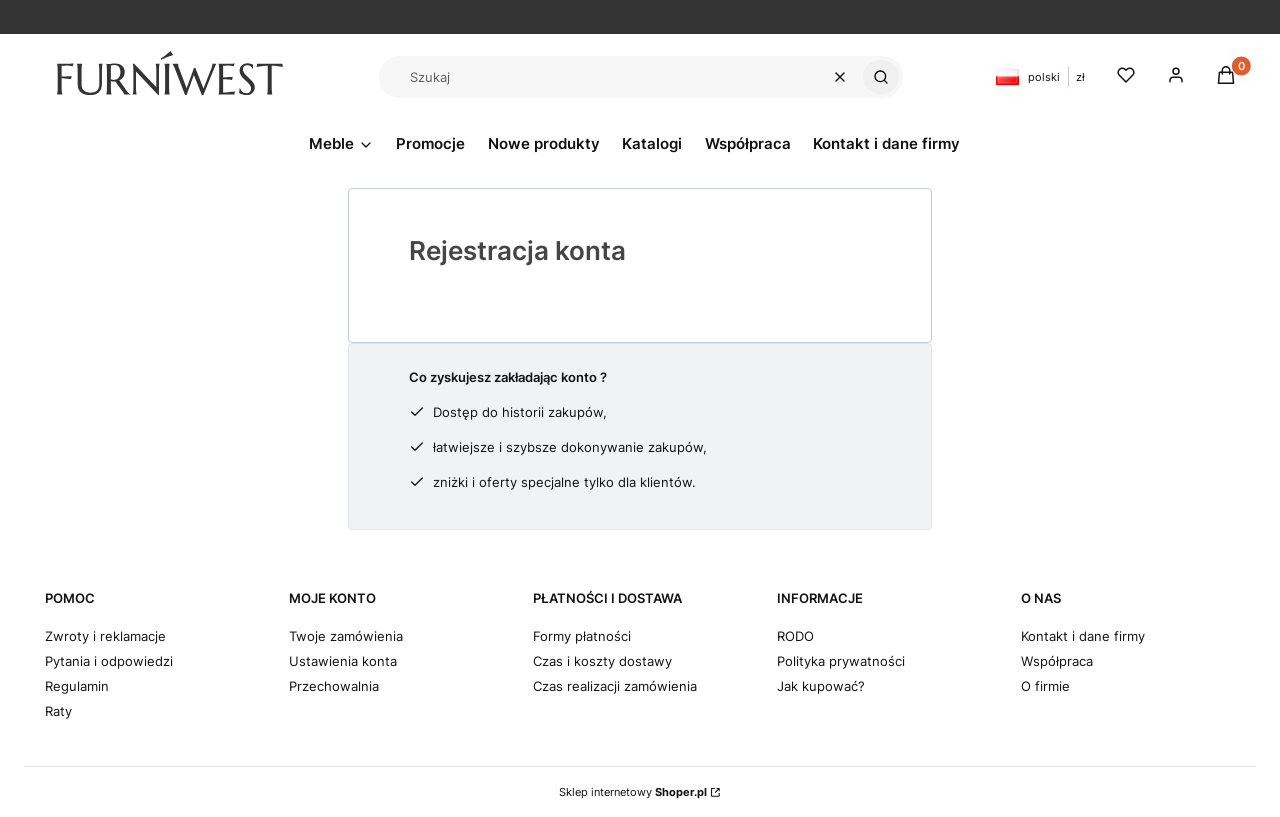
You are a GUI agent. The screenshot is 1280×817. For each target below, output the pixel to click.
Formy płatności (582, 636)
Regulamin (77, 686)
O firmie (1045, 686)
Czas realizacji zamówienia (615, 686)
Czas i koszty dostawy (602, 661)
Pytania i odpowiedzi (109, 661)
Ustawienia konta (343, 661)
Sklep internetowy (633, 792)
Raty (58, 711)
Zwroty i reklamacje (105, 636)
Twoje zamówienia (346, 636)
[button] (881, 77)
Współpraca (1057, 661)
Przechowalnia (334, 686)
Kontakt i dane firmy (1083, 636)
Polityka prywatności (841, 661)
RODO (795, 636)
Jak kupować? (821, 686)
